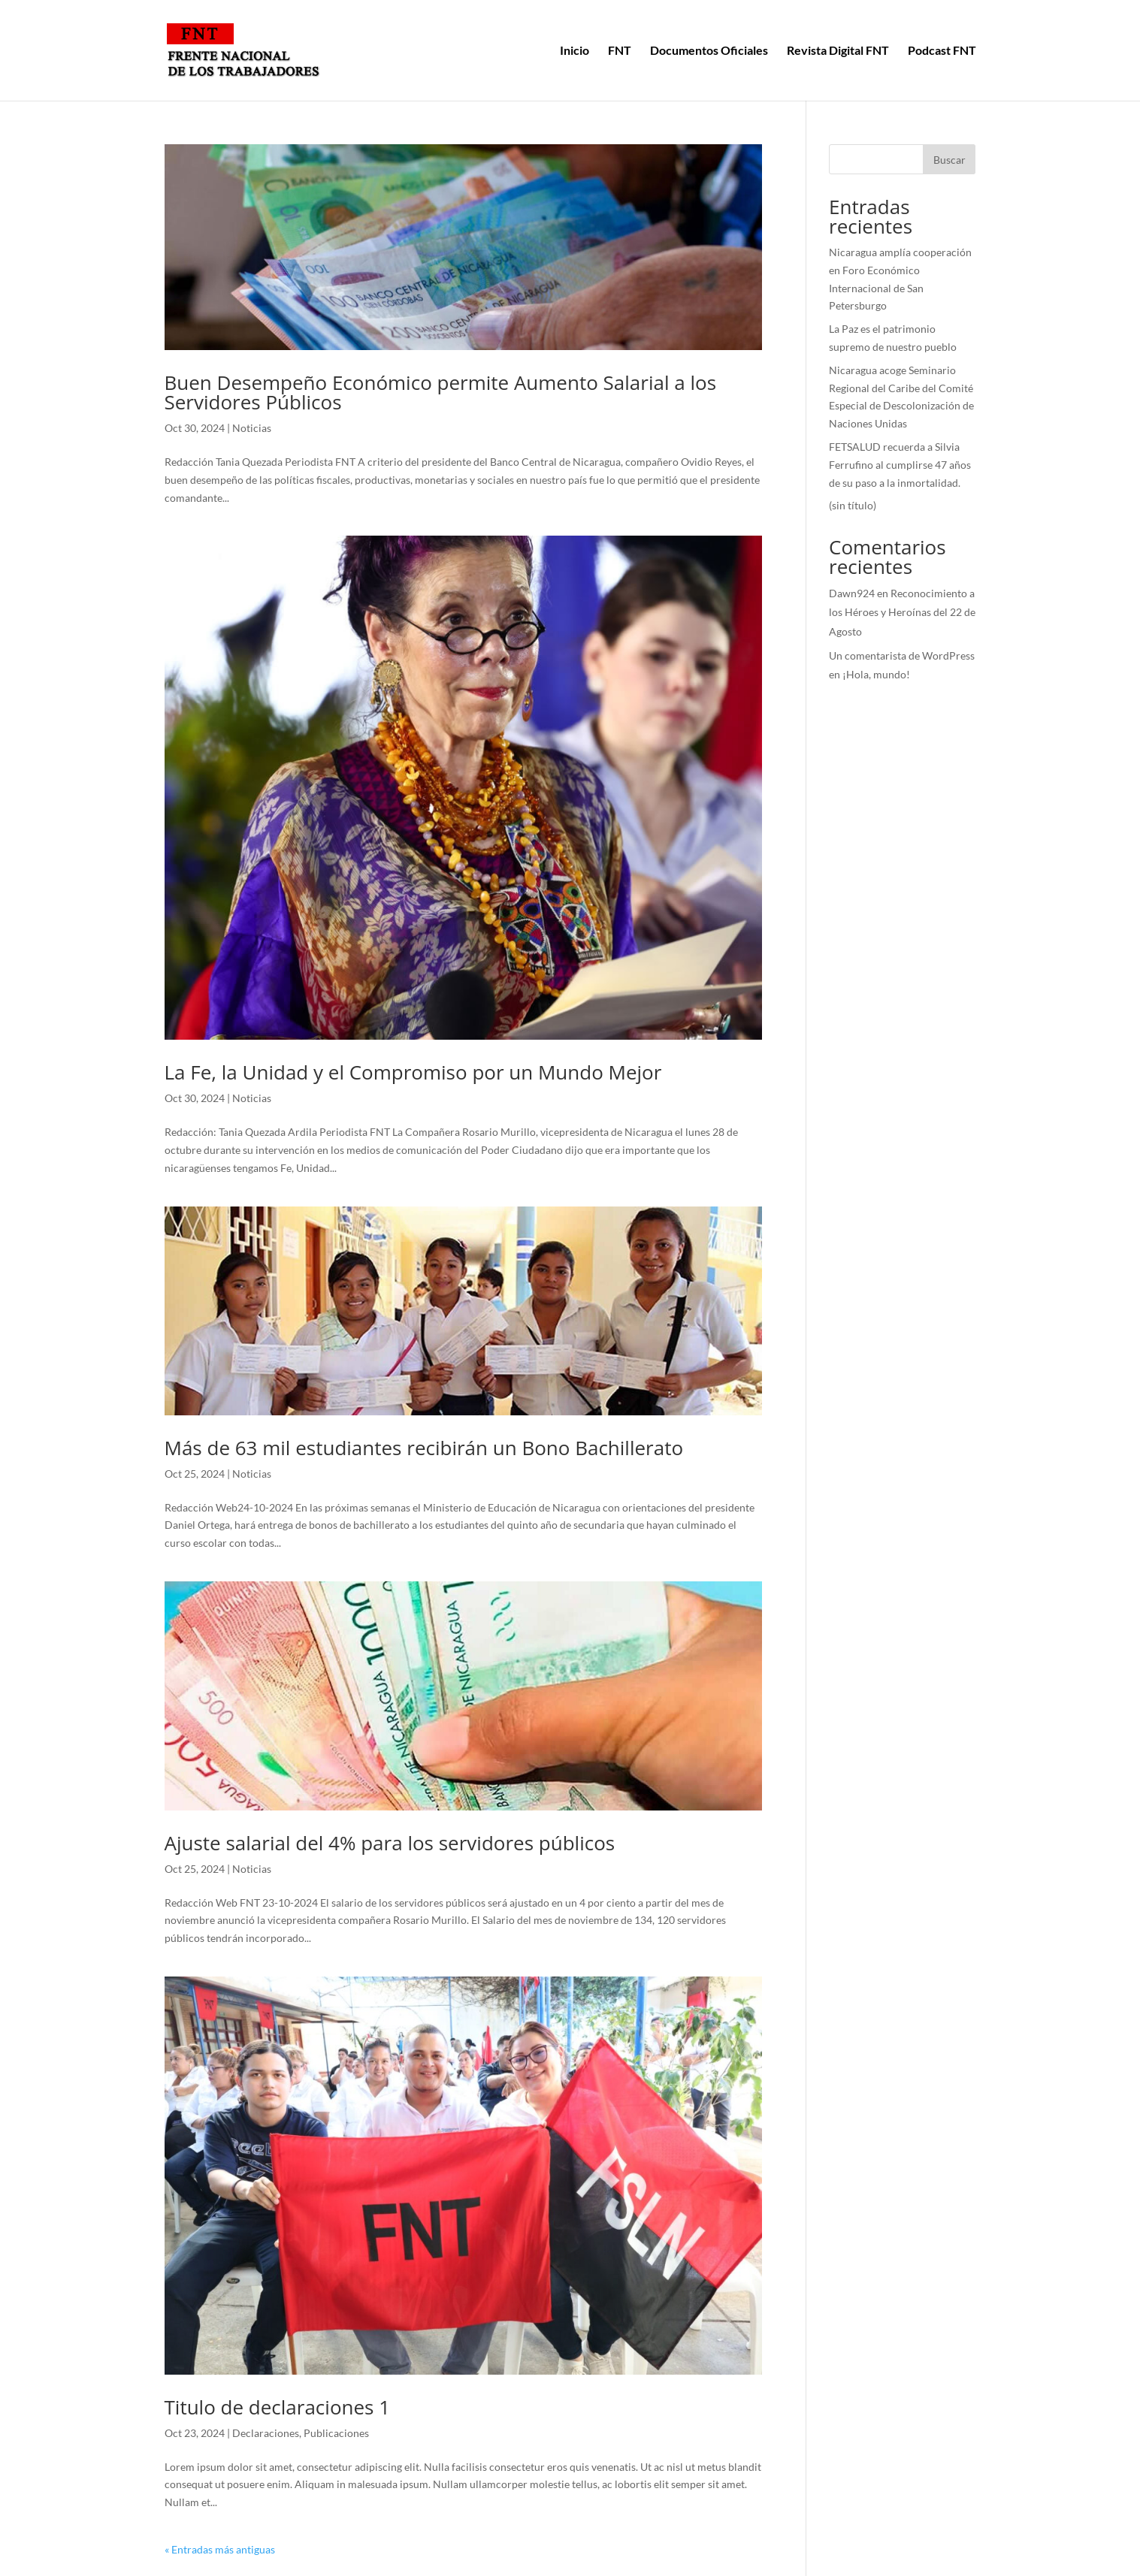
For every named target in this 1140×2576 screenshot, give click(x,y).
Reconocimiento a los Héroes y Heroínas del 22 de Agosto (902, 612)
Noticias (251, 427)
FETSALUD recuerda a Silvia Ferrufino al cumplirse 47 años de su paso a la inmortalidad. (900, 464)
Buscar (949, 159)
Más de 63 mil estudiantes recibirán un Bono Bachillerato (424, 1447)
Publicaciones (336, 2433)
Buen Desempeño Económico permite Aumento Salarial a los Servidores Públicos (441, 392)
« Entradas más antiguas (220, 2549)
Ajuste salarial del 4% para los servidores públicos (390, 1842)
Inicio (574, 51)
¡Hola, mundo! (876, 674)
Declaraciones (265, 2433)
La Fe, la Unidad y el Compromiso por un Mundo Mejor (413, 1072)
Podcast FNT (942, 51)
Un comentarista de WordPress (902, 655)
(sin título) (852, 505)
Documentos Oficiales (709, 51)
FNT (619, 51)
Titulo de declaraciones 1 (278, 2406)
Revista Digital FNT (838, 51)
